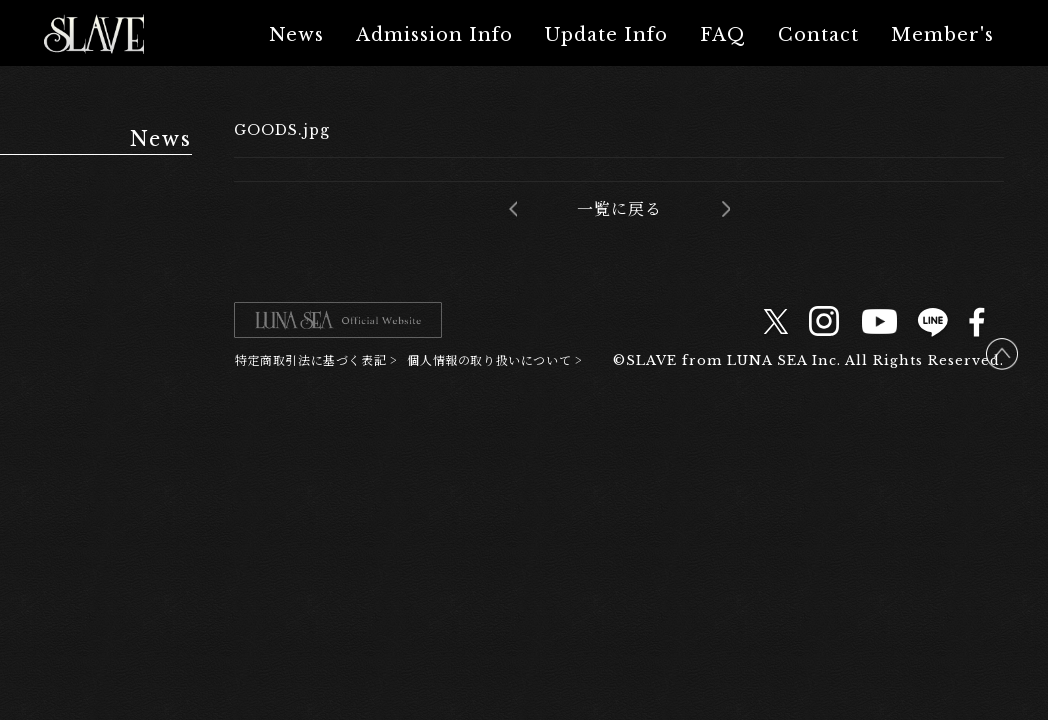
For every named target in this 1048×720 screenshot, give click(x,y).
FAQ (723, 35)
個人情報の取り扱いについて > (494, 359)
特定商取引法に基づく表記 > (316, 359)
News (296, 35)
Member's (942, 35)
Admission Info (434, 35)
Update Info (606, 35)
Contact (818, 35)
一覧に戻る (619, 209)
